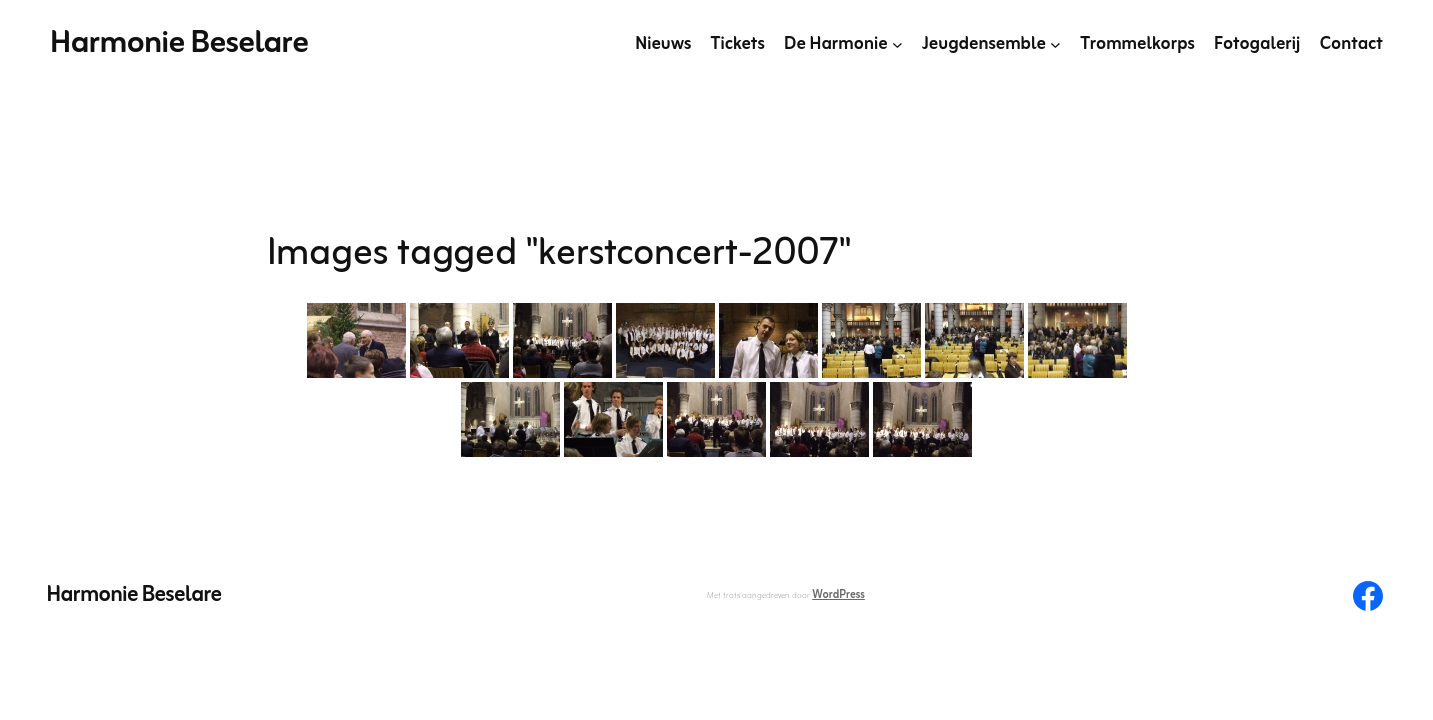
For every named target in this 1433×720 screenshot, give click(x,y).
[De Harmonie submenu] (897, 44)
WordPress (838, 595)
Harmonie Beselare (179, 43)
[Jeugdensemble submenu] (1055, 44)
